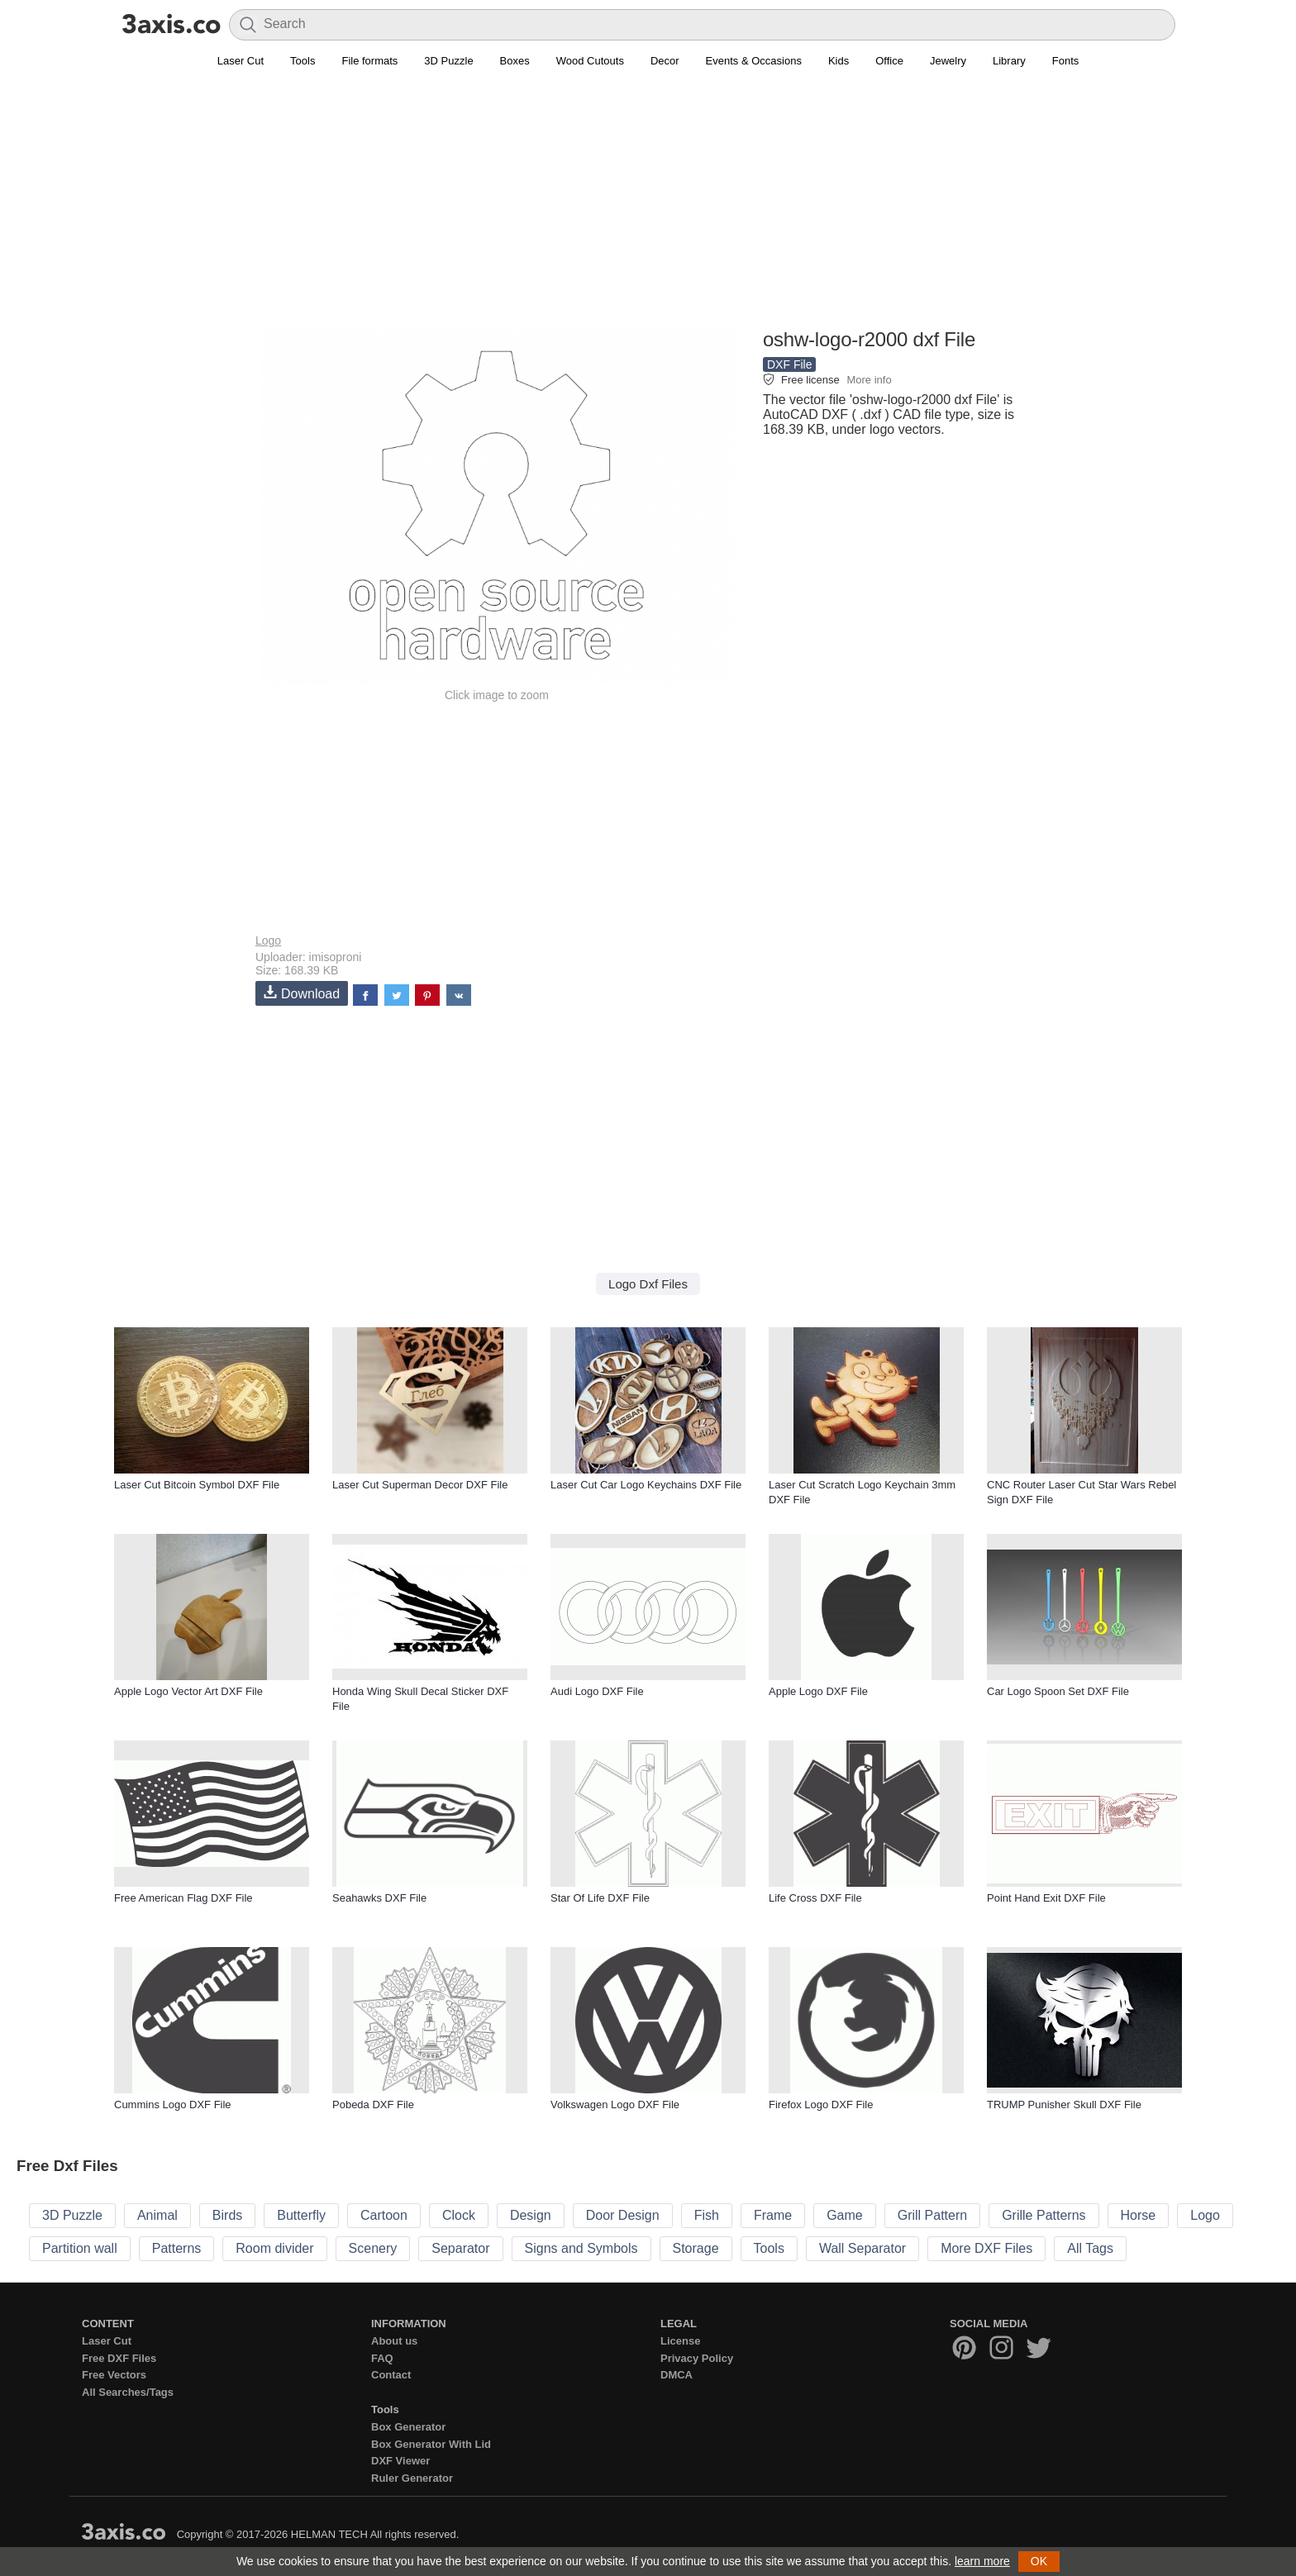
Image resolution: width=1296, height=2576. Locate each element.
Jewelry (948, 61)
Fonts (1065, 61)
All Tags (1090, 2248)
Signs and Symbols (581, 2248)
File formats (369, 61)
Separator (460, 2248)
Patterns (177, 2248)
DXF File (789, 364)
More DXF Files (986, 2248)
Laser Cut (240, 61)
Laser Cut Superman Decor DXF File (419, 1484)
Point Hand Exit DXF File (1046, 1898)
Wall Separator (862, 2248)
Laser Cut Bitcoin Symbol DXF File (196, 1484)
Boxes (515, 61)
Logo (268, 940)
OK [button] (1039, 2561)
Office (889, 61)
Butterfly (301, 2215)
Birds (227, 2215)
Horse (1138, 2215)
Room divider (274, 2248)
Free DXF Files (119, 2358)
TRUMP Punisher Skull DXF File (1064, 2104)
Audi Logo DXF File (597, 1691)
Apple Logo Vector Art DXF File (188, 1691)
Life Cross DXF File (815, 1898)
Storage (696, 2248)
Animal (157, 2215)
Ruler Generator (412, 2478)
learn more (982, 2561)
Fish (706, 2215)
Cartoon (383, 2215)
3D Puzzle (448, 61)
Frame (773, 2215)
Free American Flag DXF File (183, 1898)
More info (868, 380)
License (680, 2341)
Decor (664, 61)
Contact (391, 2375)
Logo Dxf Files (648, 1284)
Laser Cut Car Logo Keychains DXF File (645, 1484)
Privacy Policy (696, 2358)
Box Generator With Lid (431, 2444)
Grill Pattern (932, 2215)
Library (1009, 61)
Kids (838, 61)
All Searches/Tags (128, 2392)
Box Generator (408, 2427)
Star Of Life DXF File (600, 1898)
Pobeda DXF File (373, 2104)
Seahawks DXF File (379, 1898)
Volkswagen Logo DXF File (614, 2104)
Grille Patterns (1043, 2215)
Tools (302, 61)
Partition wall (79, 2248)
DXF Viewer (400, 2461)
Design (530, 2215)
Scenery (373, 2248)
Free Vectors (114, 2375)
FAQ (382, 2358)
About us (394, 2341)
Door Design (623, 2215)
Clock (458, 2215)
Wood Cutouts (590, 61)
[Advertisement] (648, 207)
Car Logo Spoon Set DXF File (1058, 1691)
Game (845, 2215)
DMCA (676, 2375)
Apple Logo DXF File (818, 1691)
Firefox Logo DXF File (821, 2104)
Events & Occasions (754, 61)
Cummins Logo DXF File (172, 2104)
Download (302, 993)
